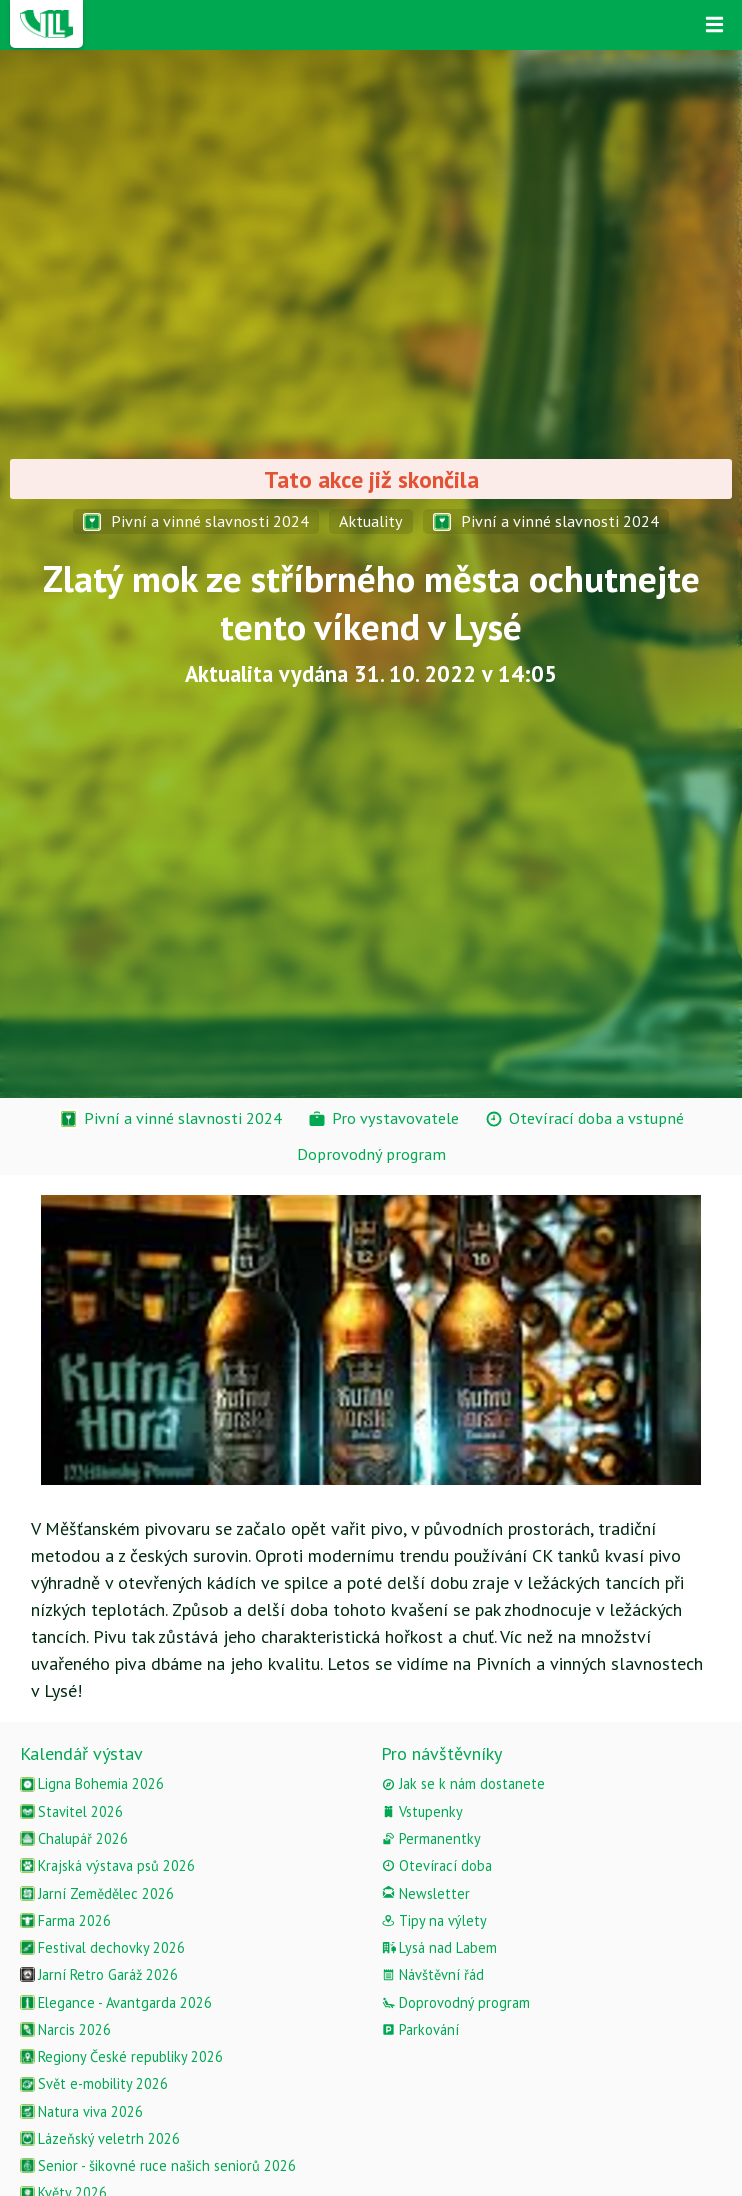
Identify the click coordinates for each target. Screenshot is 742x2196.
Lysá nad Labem (439, 1947)
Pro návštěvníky (441, 1753)
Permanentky (431, 1838)
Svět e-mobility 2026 (94, 2083)
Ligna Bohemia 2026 (92, 1783)
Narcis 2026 (65, 2029)
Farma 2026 (65, 1920)
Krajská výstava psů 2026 (107, 1865)
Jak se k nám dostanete (463, 1783)
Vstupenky (422, 1811)
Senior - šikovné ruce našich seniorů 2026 (158, 2165)
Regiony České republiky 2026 (121, 2056)
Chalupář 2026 (74, 1838)
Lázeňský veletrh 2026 (100, 2138)
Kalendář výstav (81, 1753)
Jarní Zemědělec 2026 (97, 1893)
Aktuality (371, 521)
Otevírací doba (436, 1865)
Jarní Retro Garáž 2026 (99, 1974)
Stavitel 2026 (71, 1811)
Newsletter (425, 1893)
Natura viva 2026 (81, 2111)
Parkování (420, 2029)
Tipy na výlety (434, 1920)
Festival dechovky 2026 (102, 1947)
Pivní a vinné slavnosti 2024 (196, 521)
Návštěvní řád (432, 1974)
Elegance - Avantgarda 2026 (116, 2002)
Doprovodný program (455, 2002)
